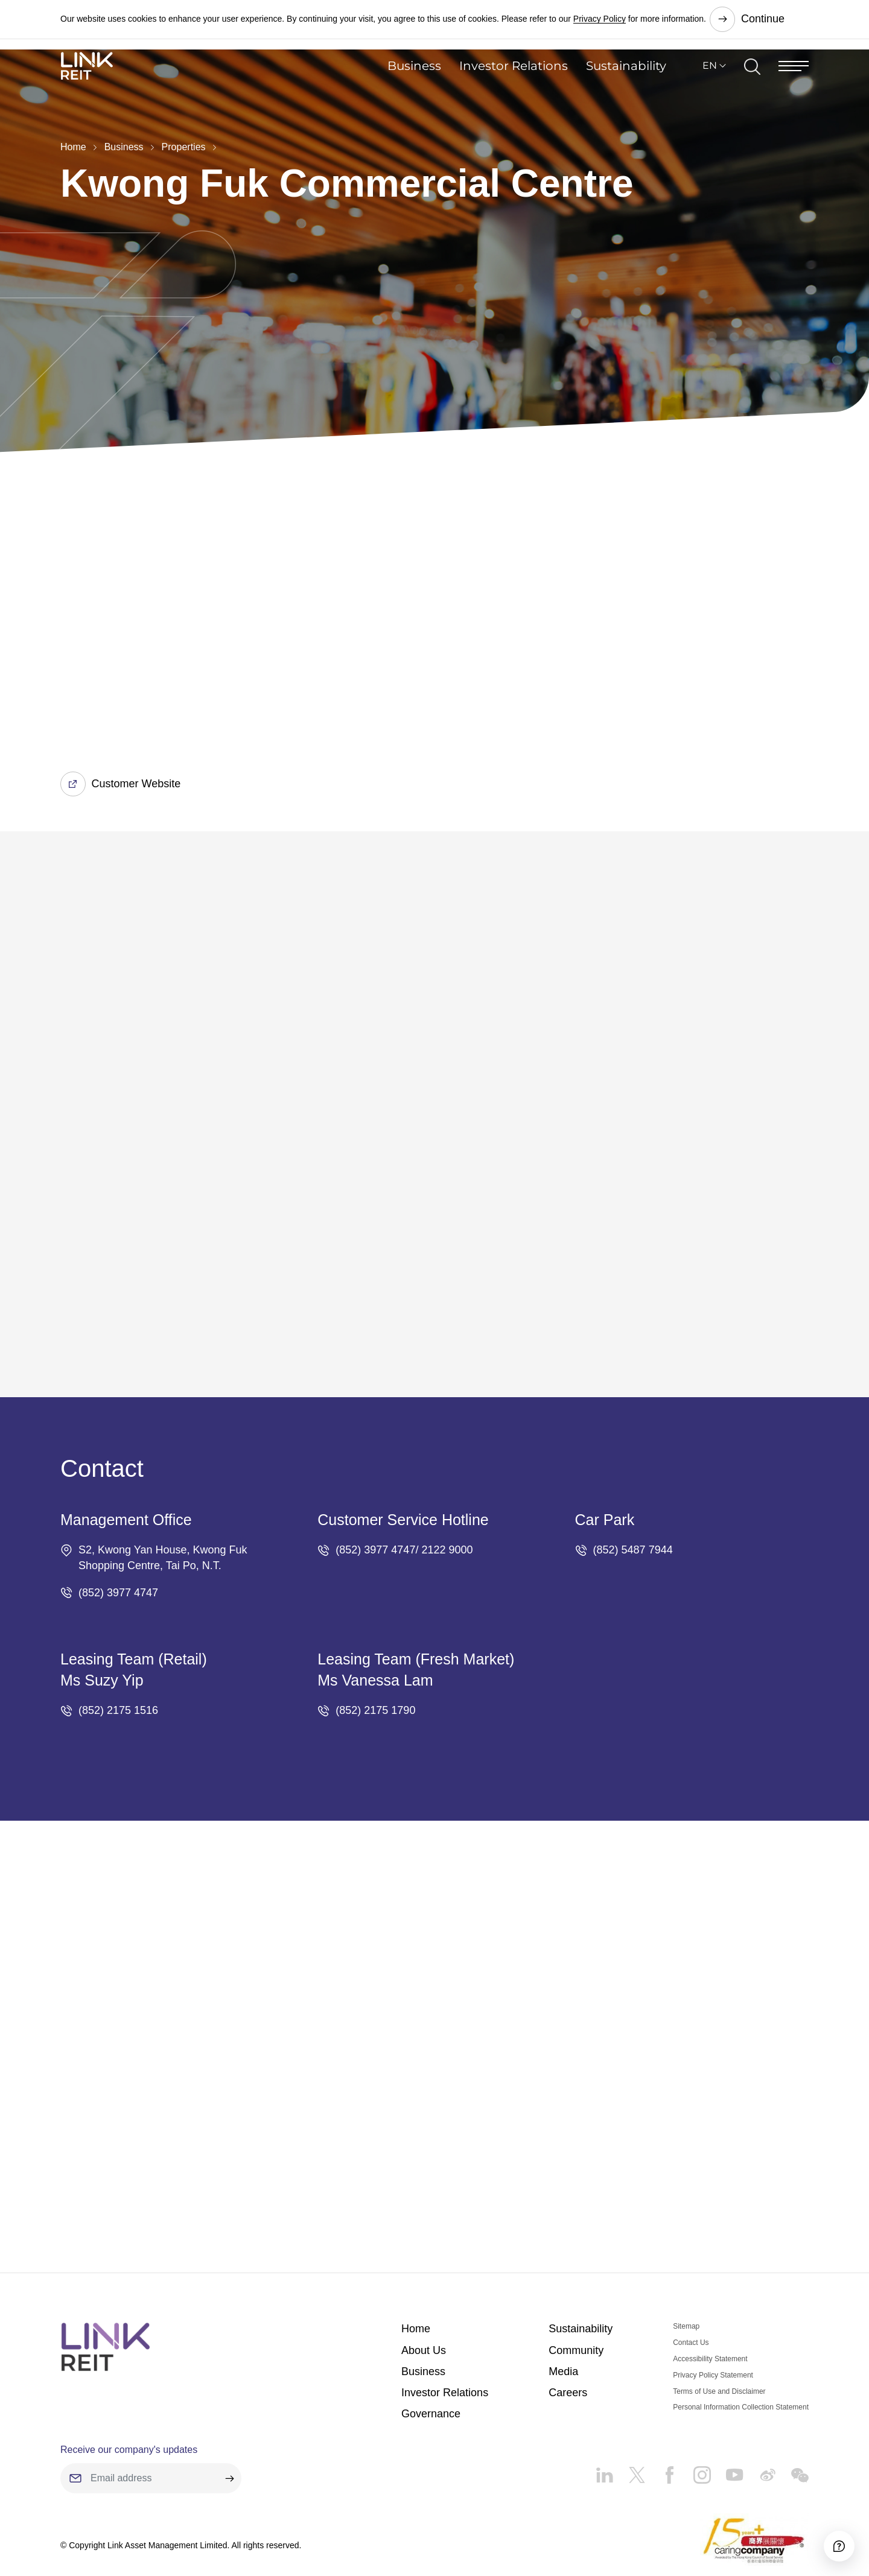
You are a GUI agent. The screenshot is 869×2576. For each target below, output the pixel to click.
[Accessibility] (826, 2533)
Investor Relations (513, 87)
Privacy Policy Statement (713, 2325)
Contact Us (690, 2293)
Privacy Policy (599, 18)
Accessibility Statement (710, 2309)
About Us (423, 2300)
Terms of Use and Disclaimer (719, 2341)
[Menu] (793, 87)
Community (576, 2300)
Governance (430, 2364)
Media (563, 2321)
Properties (184, 147)
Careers (568, 2342)
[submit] (229, 2429)
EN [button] (709, 87)
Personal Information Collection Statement (741, 2357)
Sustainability (626, 87)
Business (414, 87)
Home (73, 147)
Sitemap (686, 2277)
